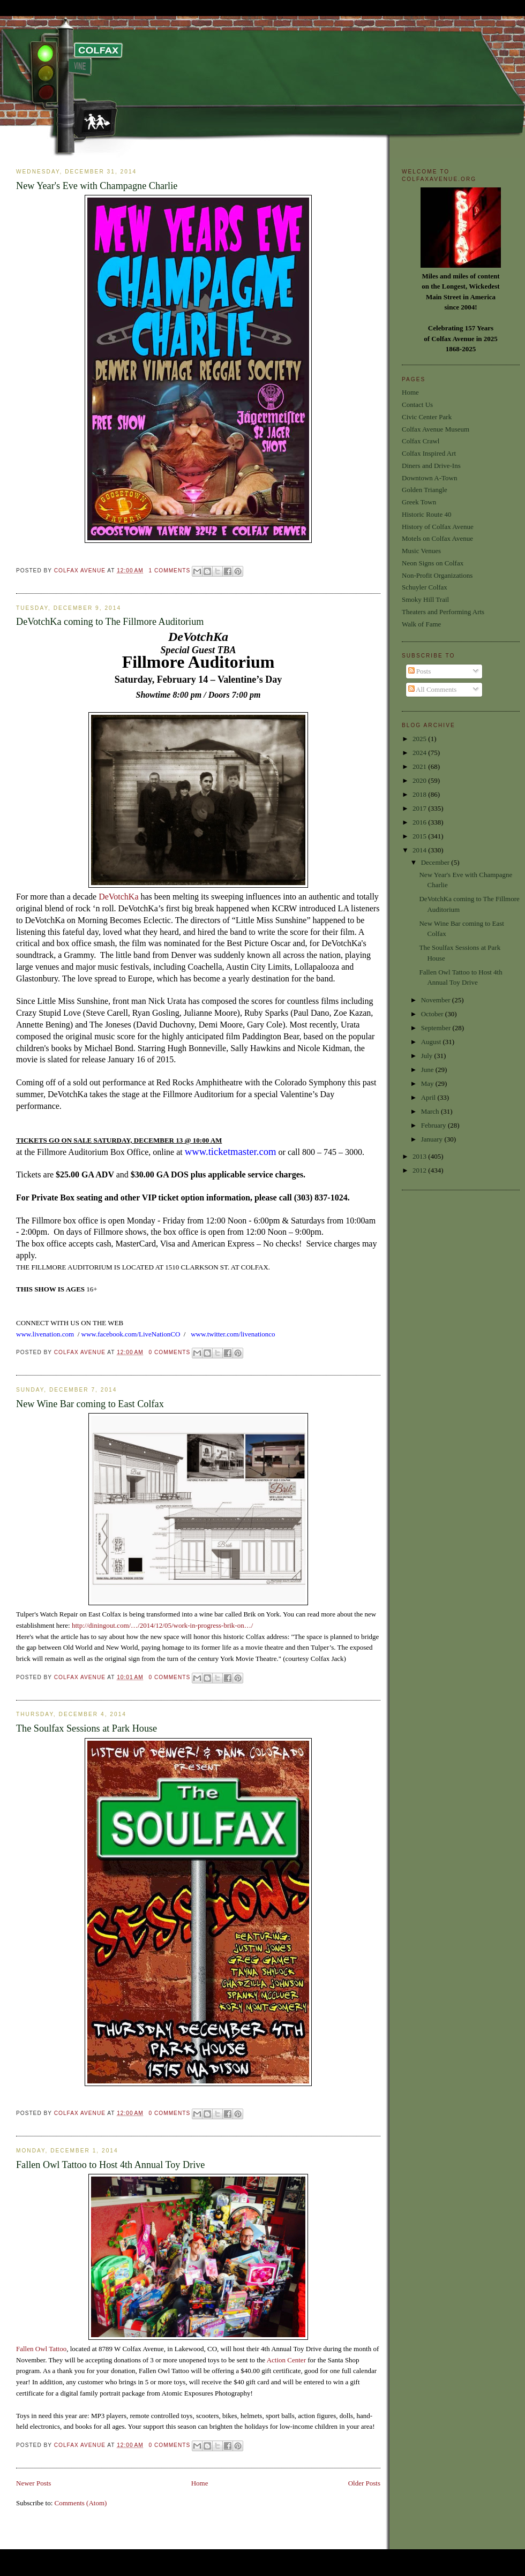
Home (199, 2483)
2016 (420, 822)
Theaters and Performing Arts (443, 612)
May (428, 1083)
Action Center (287, 2360)
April (429, 1097)
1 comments (170, 570)
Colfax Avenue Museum (435, 429)
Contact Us (417, 405)
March (431, 1111)
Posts (419, 671)
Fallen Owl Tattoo (41, 2349)
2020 (420, 780)
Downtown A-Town (429, 478)
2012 (420, 1170)
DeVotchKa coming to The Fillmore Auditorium (110, 621)
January (433, 1139)
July (427, 1056)
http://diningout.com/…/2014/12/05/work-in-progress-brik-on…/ (162, 1625)
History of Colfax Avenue (438, 527)
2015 (420, 836)
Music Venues (421, 551)
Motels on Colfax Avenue (437, 538)
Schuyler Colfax (424, 587)
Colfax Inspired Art (429, 453)
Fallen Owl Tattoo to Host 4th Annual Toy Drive (110, 2164)
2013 (420, 1156)
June (428, 1070)
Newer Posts (33, 2483)
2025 (420, 739)
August (432, 1042)
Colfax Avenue (81, 570)
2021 (420, 766)
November (436, 1000)
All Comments (432, 689)
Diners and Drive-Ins (431, 466)
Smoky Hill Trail (425, 599)
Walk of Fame (421, 624)
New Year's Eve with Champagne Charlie (96, 185)
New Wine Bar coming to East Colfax (90, 1404)
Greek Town (419, 502)
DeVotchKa (118, 896)
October (433, 1014)
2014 (420, 850)
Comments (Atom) (81, 2503)
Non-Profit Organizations (437, 575)
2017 (420, 808)
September (437, 1028)
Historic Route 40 (426, 514)
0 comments (170, 1352)
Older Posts (364, 2483)
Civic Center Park (427, 417)
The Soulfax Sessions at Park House (86, 1728)
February (434, 1125)
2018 (420, 794)
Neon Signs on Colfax (432, 563)
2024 (420, 753)
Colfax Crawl (420, 441)
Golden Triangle (424, 490)
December (436, 862)
